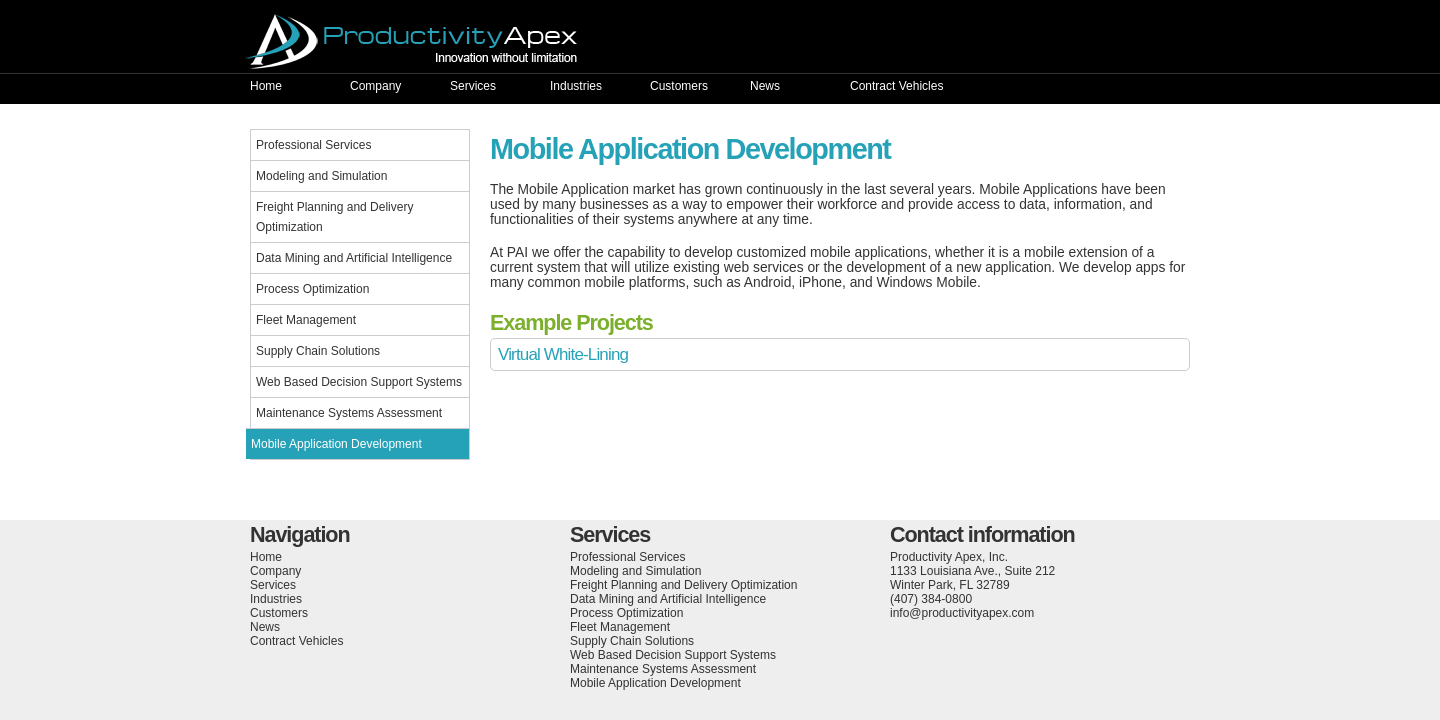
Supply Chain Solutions (318, 351)
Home (266, 86)
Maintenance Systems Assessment (349, 413)
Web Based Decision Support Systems (359, 382)
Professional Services (313, 145)
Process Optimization (312, 289)
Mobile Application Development (336, 444)
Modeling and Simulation (321, 176)
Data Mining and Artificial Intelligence (354, 258)
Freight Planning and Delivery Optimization (334, 217)
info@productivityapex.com (962, 613)
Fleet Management (306, 320)
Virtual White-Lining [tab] (563, 354)
